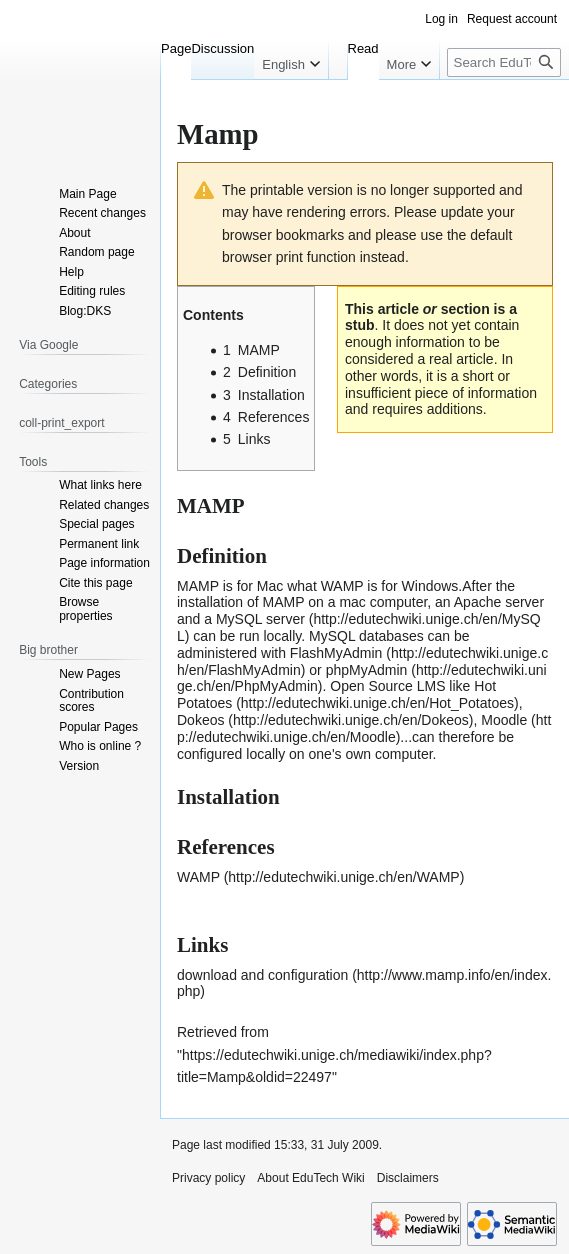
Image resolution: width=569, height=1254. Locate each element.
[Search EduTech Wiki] (504, 62)
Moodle (504, 720)
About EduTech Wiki (310, 1178)
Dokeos (200, 720)
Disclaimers (408, 1178)
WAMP (198, 877)
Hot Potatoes (336, 694)
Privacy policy (208, 1178)
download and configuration (262, 975)
